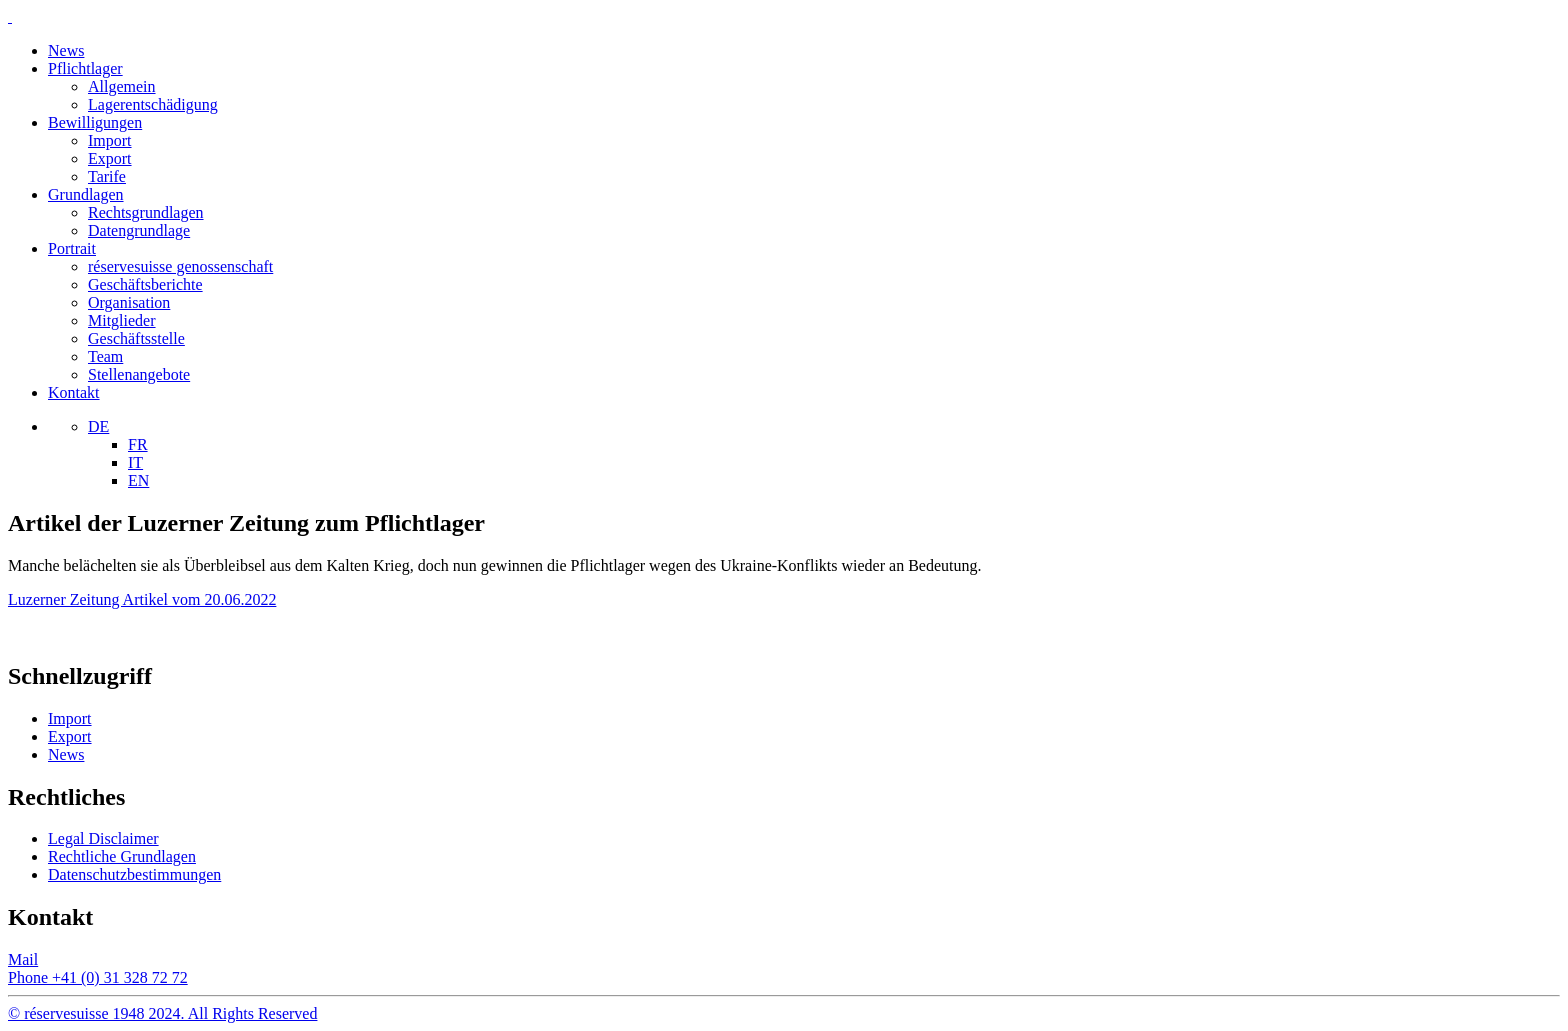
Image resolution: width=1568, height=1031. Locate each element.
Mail (23, 959)
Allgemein (122, 86)
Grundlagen (86, 194)
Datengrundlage (139, 230)
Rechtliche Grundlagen (122, 856)
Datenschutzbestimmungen (134, 874)
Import (110, 140)
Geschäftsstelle (136, 338)
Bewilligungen (95, 122)
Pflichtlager (85, 68)
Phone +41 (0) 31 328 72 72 (98, 977)
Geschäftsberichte (145, 284)
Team (105, 356)
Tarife (107, 176)
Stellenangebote (139, 374)
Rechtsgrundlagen (146, 212)
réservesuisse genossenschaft (180, 266)
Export (110, 158)
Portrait (72, 248)
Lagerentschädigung (153, 104)
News (66, 50)
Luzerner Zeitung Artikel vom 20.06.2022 (142, 599)
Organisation (129, 302)
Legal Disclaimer (103, 838)
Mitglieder (122, 320)
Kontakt (74, 392)
